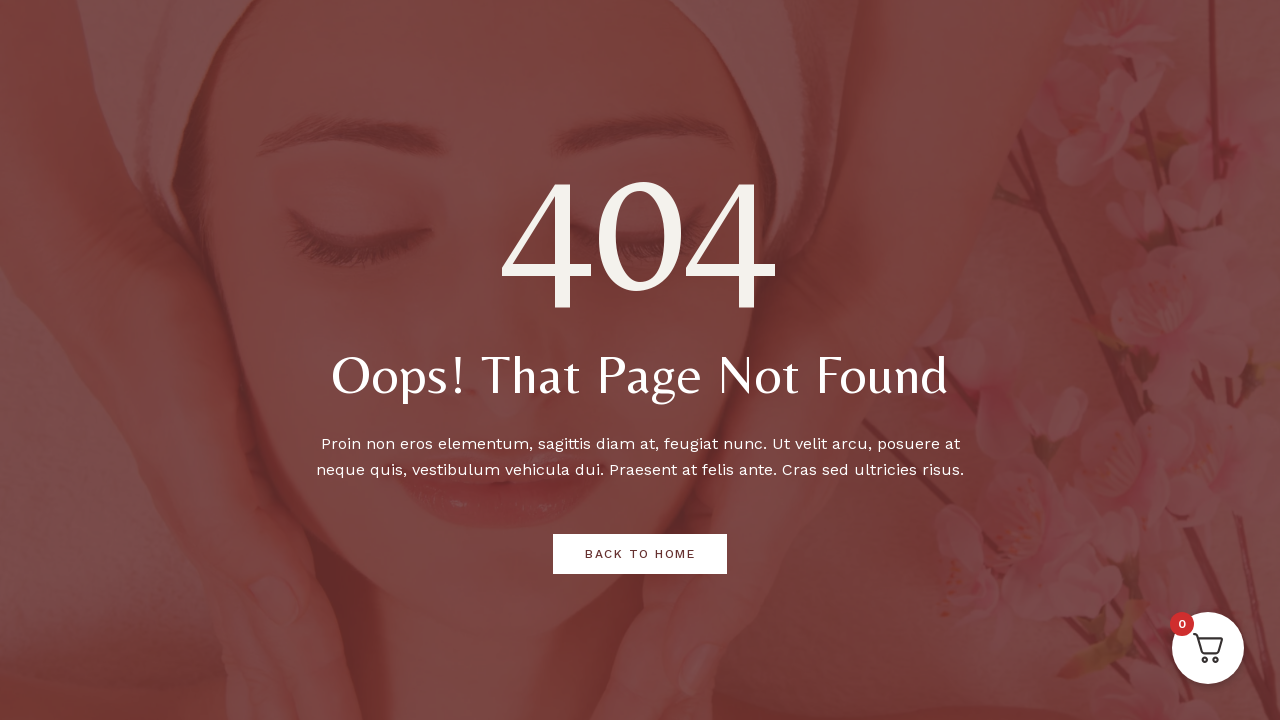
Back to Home (640, 554)
